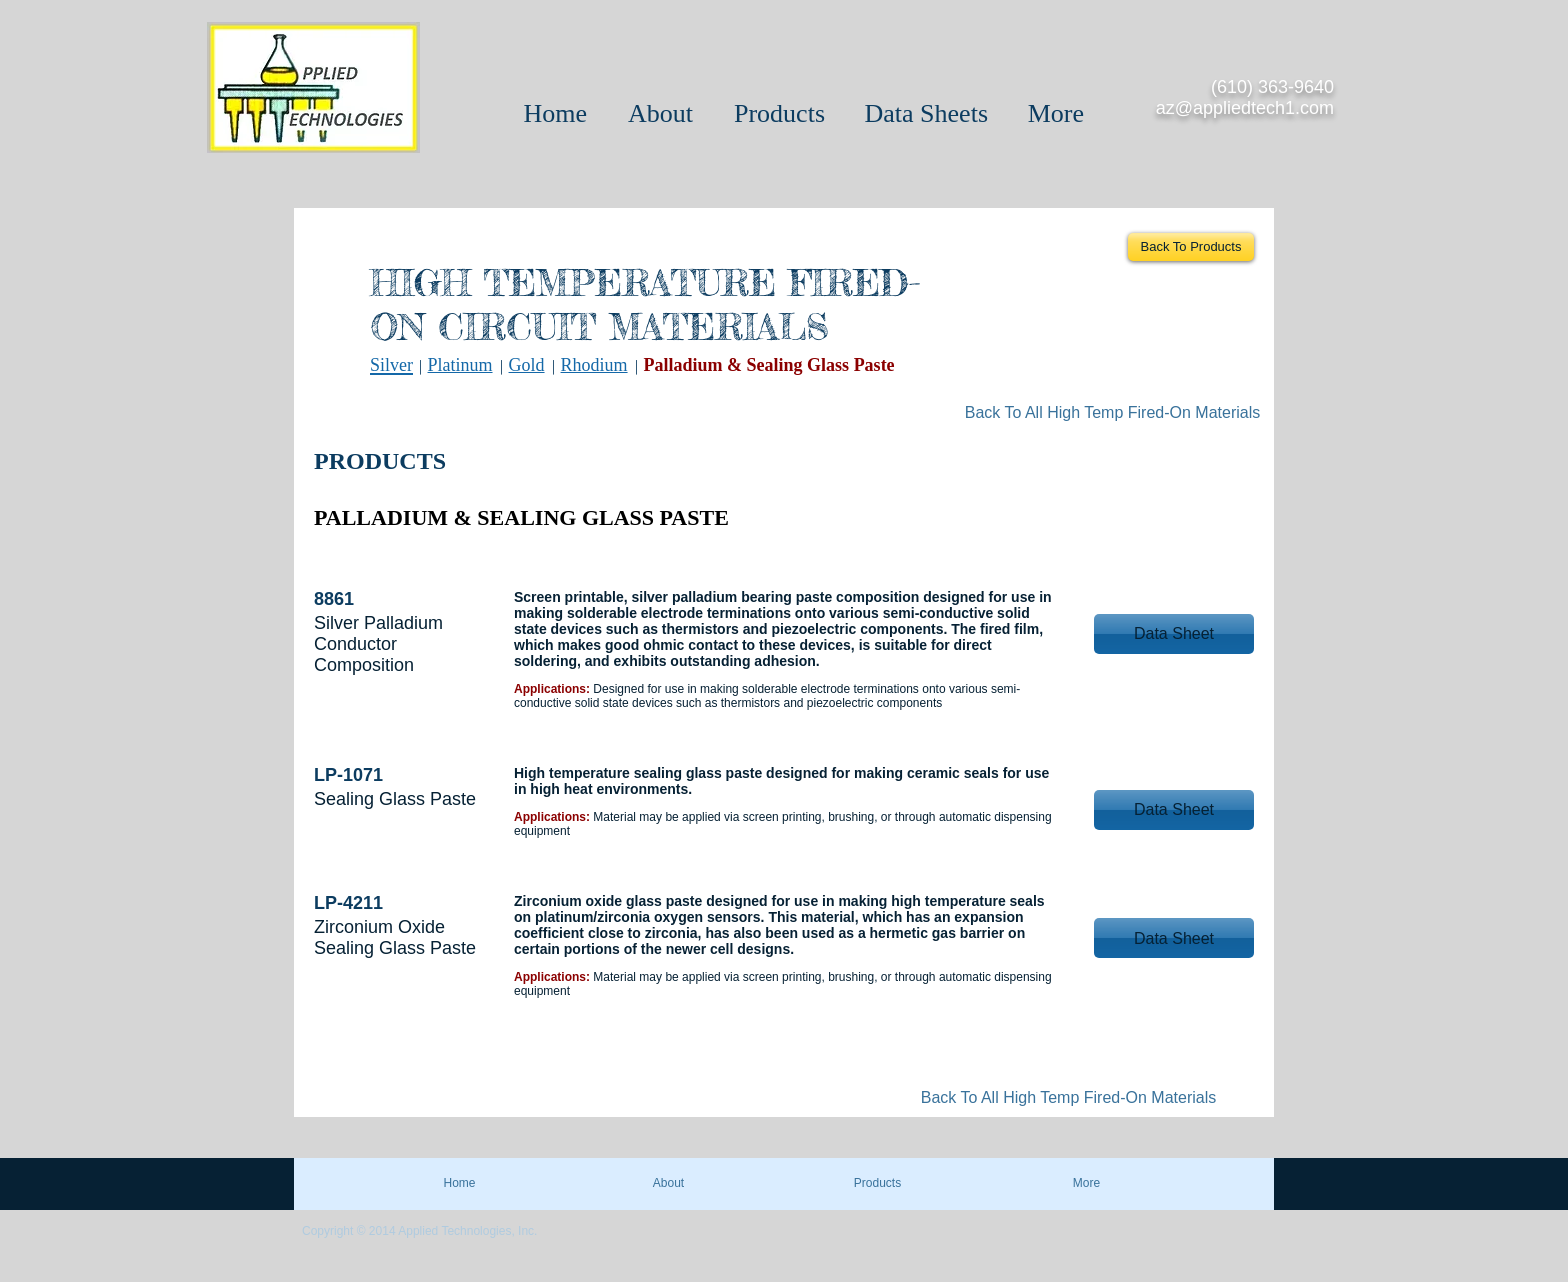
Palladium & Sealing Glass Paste (769, 365)
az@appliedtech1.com (1245, 108)
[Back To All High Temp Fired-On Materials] (1112, 413)
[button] (1174, 634)
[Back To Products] (1191, 247)
